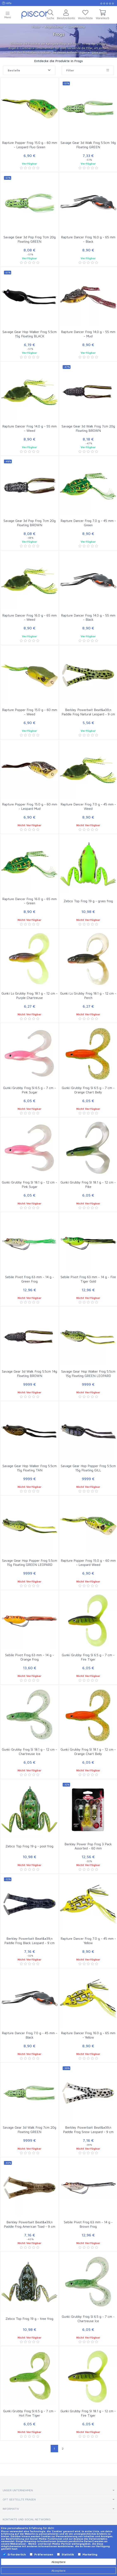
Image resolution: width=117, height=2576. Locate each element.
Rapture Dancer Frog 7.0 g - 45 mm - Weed (88, 806)
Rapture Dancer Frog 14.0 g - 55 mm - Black (88, 617)
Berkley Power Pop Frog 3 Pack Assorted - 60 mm (88, 1846)
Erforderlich (17, 2554)
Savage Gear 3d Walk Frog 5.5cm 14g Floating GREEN (88, 145)
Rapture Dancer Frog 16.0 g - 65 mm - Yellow (88, 2035)
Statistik (68, 2554)
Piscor (36, 26)
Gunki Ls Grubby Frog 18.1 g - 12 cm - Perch (88, 995)
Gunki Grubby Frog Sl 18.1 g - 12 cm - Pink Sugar (29, 1184)
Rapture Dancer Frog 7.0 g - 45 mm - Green (88, 523)
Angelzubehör (54, 26)
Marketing (89, 2554)
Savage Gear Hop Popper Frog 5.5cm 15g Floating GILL (88, 1468)
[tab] (58, 2490)
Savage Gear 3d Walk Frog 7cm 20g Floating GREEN (29, 2130)
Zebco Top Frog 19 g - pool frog (29, 1846)
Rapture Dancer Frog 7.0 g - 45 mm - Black (29, 2035)
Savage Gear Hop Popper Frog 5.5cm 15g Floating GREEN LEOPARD (29, 1563)
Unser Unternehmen (18, 2490)
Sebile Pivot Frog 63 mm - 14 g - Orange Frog (29, 1657)
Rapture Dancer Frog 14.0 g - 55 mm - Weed (29, 428)
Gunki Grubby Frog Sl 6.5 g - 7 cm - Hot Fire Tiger (29, 2413)
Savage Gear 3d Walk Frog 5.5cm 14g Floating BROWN (29, 1373)
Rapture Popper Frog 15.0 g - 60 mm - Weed (29, 712)
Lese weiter (99, 52)
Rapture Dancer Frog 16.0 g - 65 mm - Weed (29, 617)
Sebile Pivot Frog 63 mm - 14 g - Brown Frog (88, 2224)
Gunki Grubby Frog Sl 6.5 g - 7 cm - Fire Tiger (88, 1657)
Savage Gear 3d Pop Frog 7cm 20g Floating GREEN (30, 239)
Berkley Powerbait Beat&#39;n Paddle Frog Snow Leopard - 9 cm (88, 2130)
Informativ (11, 2508)
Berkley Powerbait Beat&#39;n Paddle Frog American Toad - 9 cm (29, 2224)
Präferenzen (43, 2554)
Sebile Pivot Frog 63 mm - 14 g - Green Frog (29, 1279)
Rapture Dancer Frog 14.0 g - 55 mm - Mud (88, 334)
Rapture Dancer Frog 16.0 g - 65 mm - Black (88, 239)
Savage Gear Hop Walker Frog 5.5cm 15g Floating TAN (29, 1468)
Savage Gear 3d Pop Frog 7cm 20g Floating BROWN (30, 523)
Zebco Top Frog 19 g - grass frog (88, 901)
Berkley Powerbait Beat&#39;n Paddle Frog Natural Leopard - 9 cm (88, 712)
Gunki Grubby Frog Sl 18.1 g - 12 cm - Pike (88, 1184)
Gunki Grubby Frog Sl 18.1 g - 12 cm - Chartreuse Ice (29, 1752)
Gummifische (76, 26)
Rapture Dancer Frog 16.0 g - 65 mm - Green (29, 901)
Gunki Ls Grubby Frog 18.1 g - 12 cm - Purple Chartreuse (29, 995)
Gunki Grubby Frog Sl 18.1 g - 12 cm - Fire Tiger (88, 2413)
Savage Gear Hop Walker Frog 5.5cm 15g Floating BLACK (29, 334)
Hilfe (7, 3)
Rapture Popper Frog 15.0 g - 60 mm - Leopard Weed (88, 1563)
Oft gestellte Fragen (19, 2499)
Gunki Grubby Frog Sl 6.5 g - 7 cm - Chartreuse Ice (88, 2319)
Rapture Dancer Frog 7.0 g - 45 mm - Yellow (88, 1941)
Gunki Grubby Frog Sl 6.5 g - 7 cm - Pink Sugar (29, 1090)
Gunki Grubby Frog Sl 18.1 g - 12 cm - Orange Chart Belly (88, 1752)
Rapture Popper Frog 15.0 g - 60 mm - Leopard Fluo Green (29, 145)
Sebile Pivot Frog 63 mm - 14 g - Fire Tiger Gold (88, 1279)
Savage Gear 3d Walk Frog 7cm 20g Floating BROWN (88, 428)
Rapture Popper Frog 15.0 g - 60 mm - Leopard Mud (29, 806)
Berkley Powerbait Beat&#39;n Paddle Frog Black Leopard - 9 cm (29, 1941)
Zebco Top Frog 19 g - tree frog (29, 2318)
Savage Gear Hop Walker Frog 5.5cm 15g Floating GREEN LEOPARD (88, 1373)
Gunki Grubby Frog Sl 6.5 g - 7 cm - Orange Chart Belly (88, 1090)
